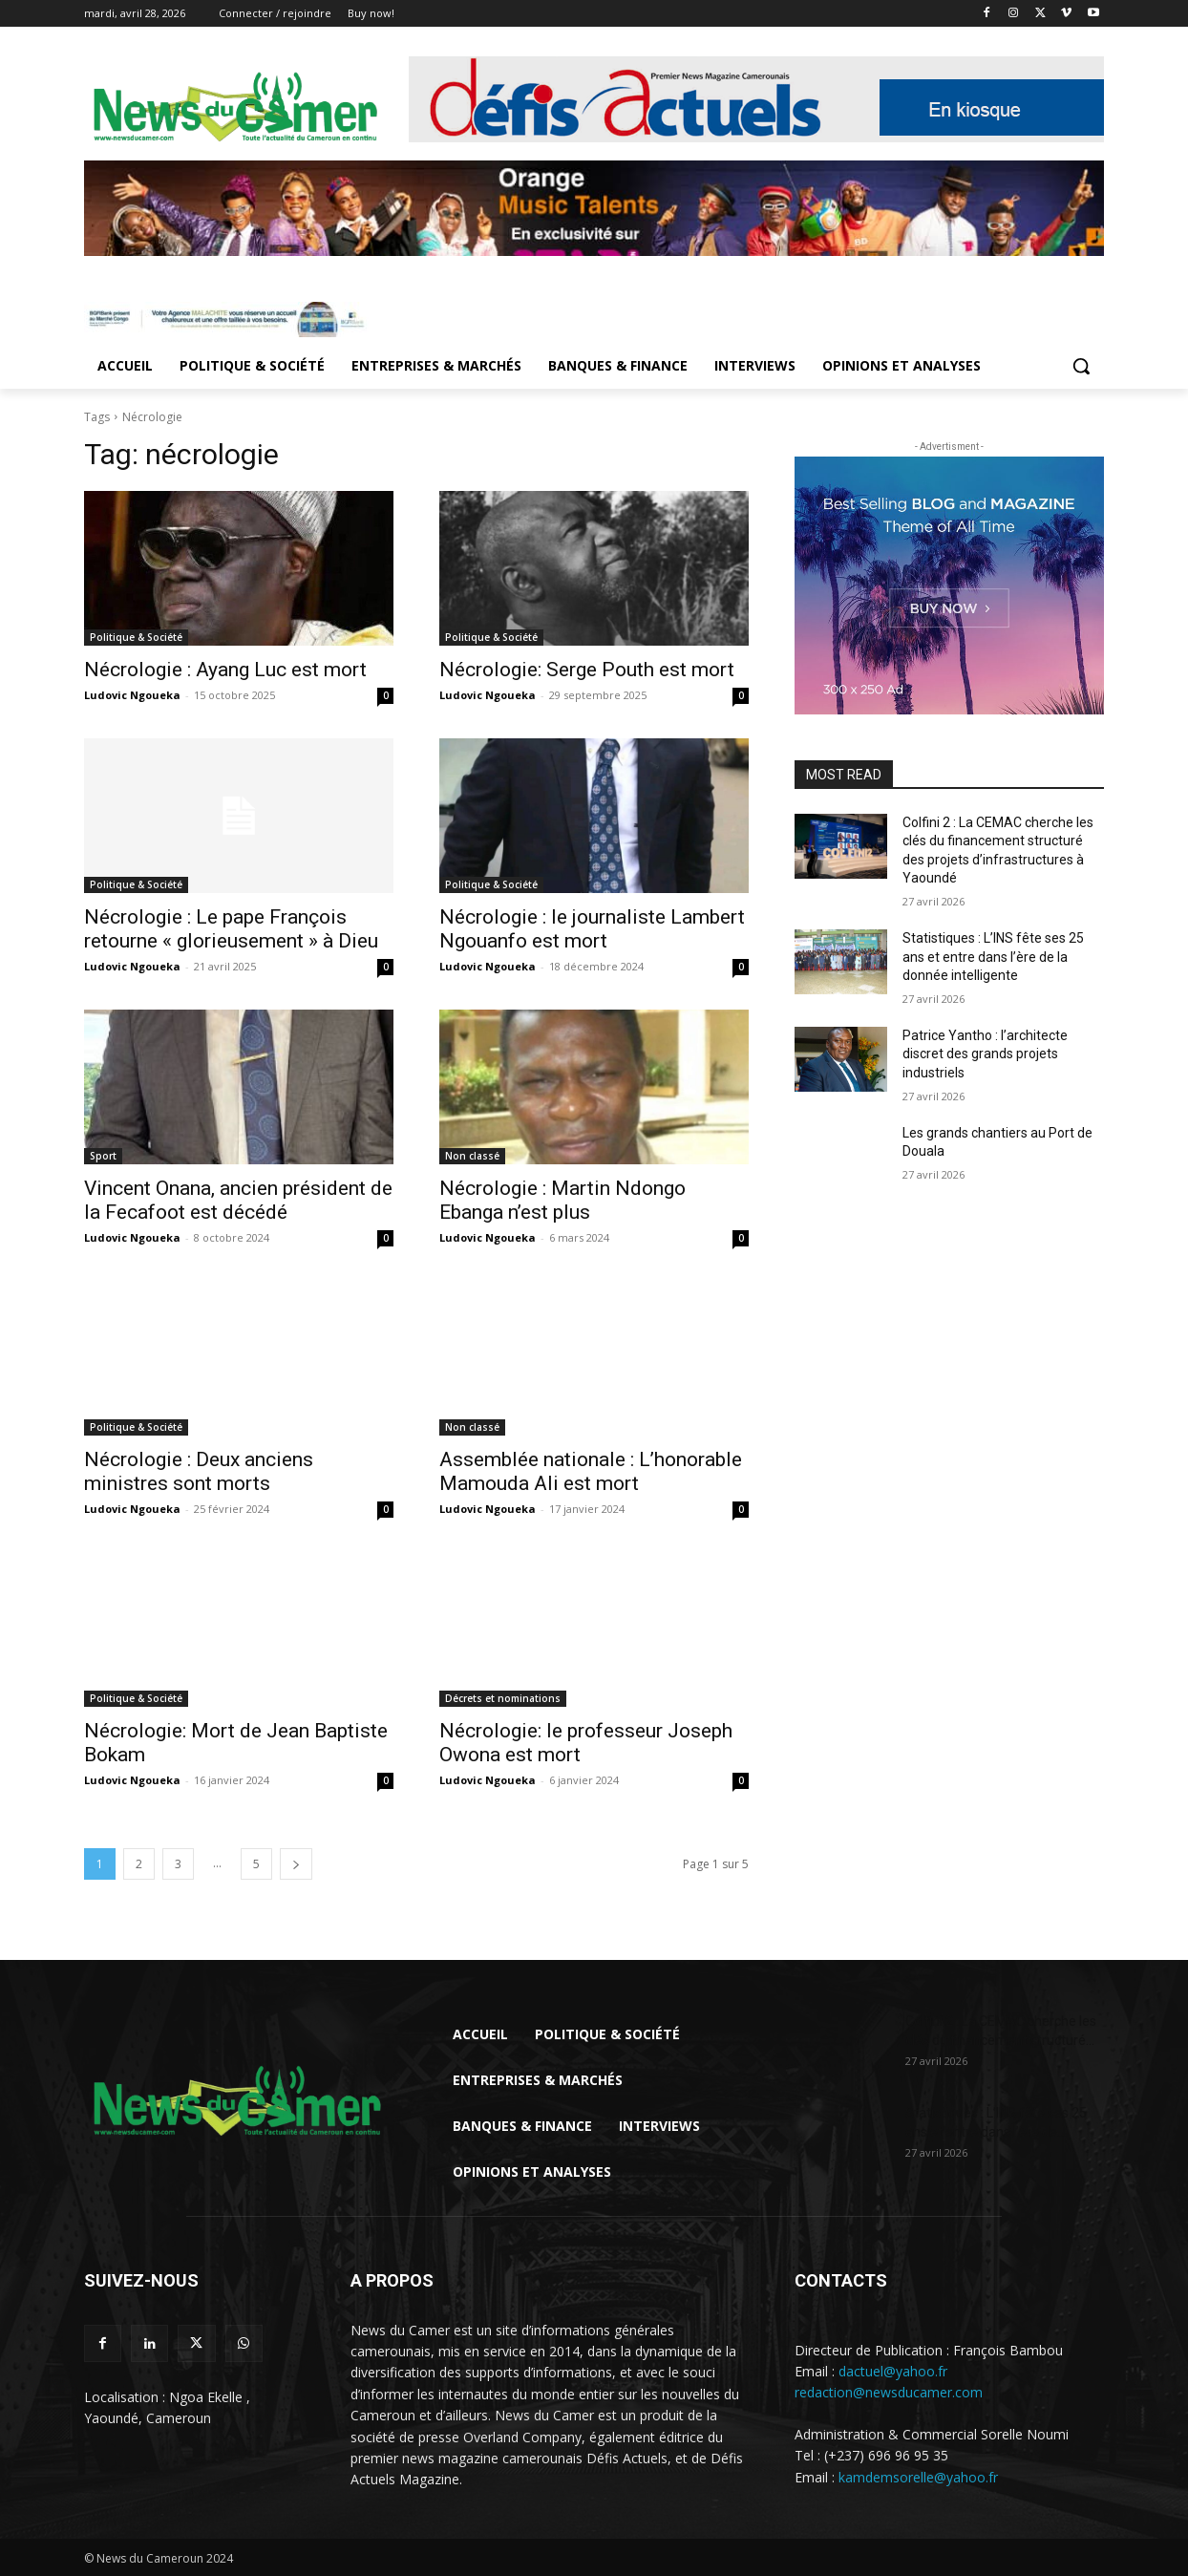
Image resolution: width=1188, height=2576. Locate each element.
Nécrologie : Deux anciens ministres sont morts (198, 1471)
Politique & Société (136, 637)
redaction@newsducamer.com (889, 2392)
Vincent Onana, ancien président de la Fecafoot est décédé (238, 1200)
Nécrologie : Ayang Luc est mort (225, 669)
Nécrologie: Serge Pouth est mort (586, 669)
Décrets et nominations (503, 1698)
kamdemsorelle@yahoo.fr (918, 2477)
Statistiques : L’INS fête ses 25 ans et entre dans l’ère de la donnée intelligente (993, 956)
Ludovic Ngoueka (132, 695)
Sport (103, 1155)
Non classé (472, 1155)
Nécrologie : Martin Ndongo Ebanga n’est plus (562, 1200)
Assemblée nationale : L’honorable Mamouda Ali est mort (590, 1471)
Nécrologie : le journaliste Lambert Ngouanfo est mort (592, 928)
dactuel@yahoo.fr (892, 2371)
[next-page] (296, 1864)
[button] (1081, 366)
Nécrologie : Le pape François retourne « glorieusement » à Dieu (231, 928)
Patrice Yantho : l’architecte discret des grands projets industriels (985, 1054)
